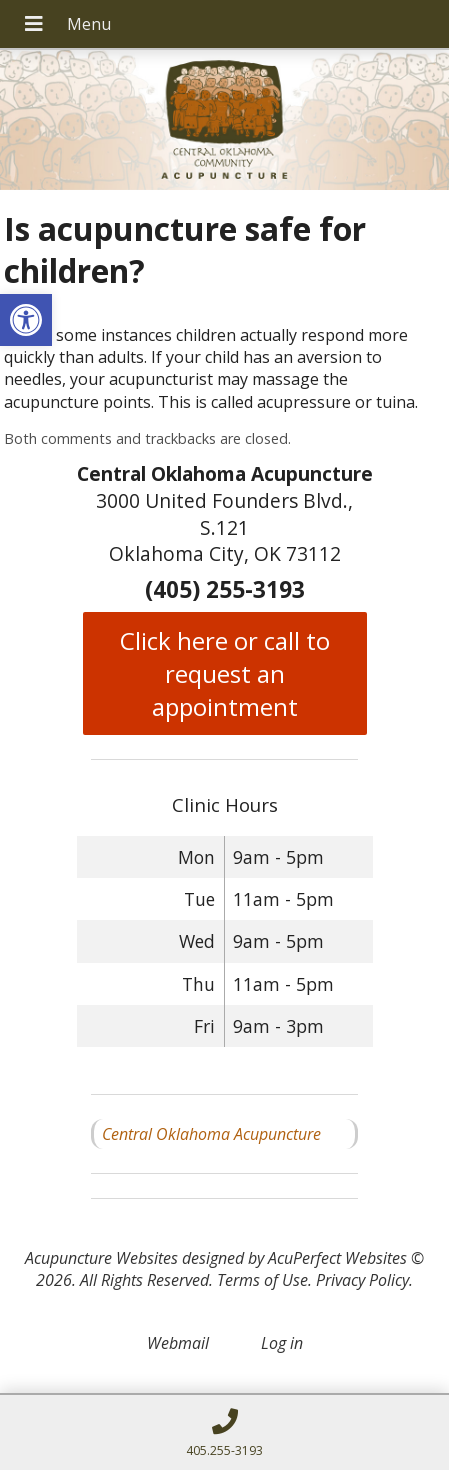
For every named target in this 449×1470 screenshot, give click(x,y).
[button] (26, 320)
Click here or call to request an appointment (225, 673)
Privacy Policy (362, 1280)
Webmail (178, 1343)
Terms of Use (262, 1280)
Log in (282, 1343)
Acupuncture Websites (101, 1258)
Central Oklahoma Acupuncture (211, 1134)
